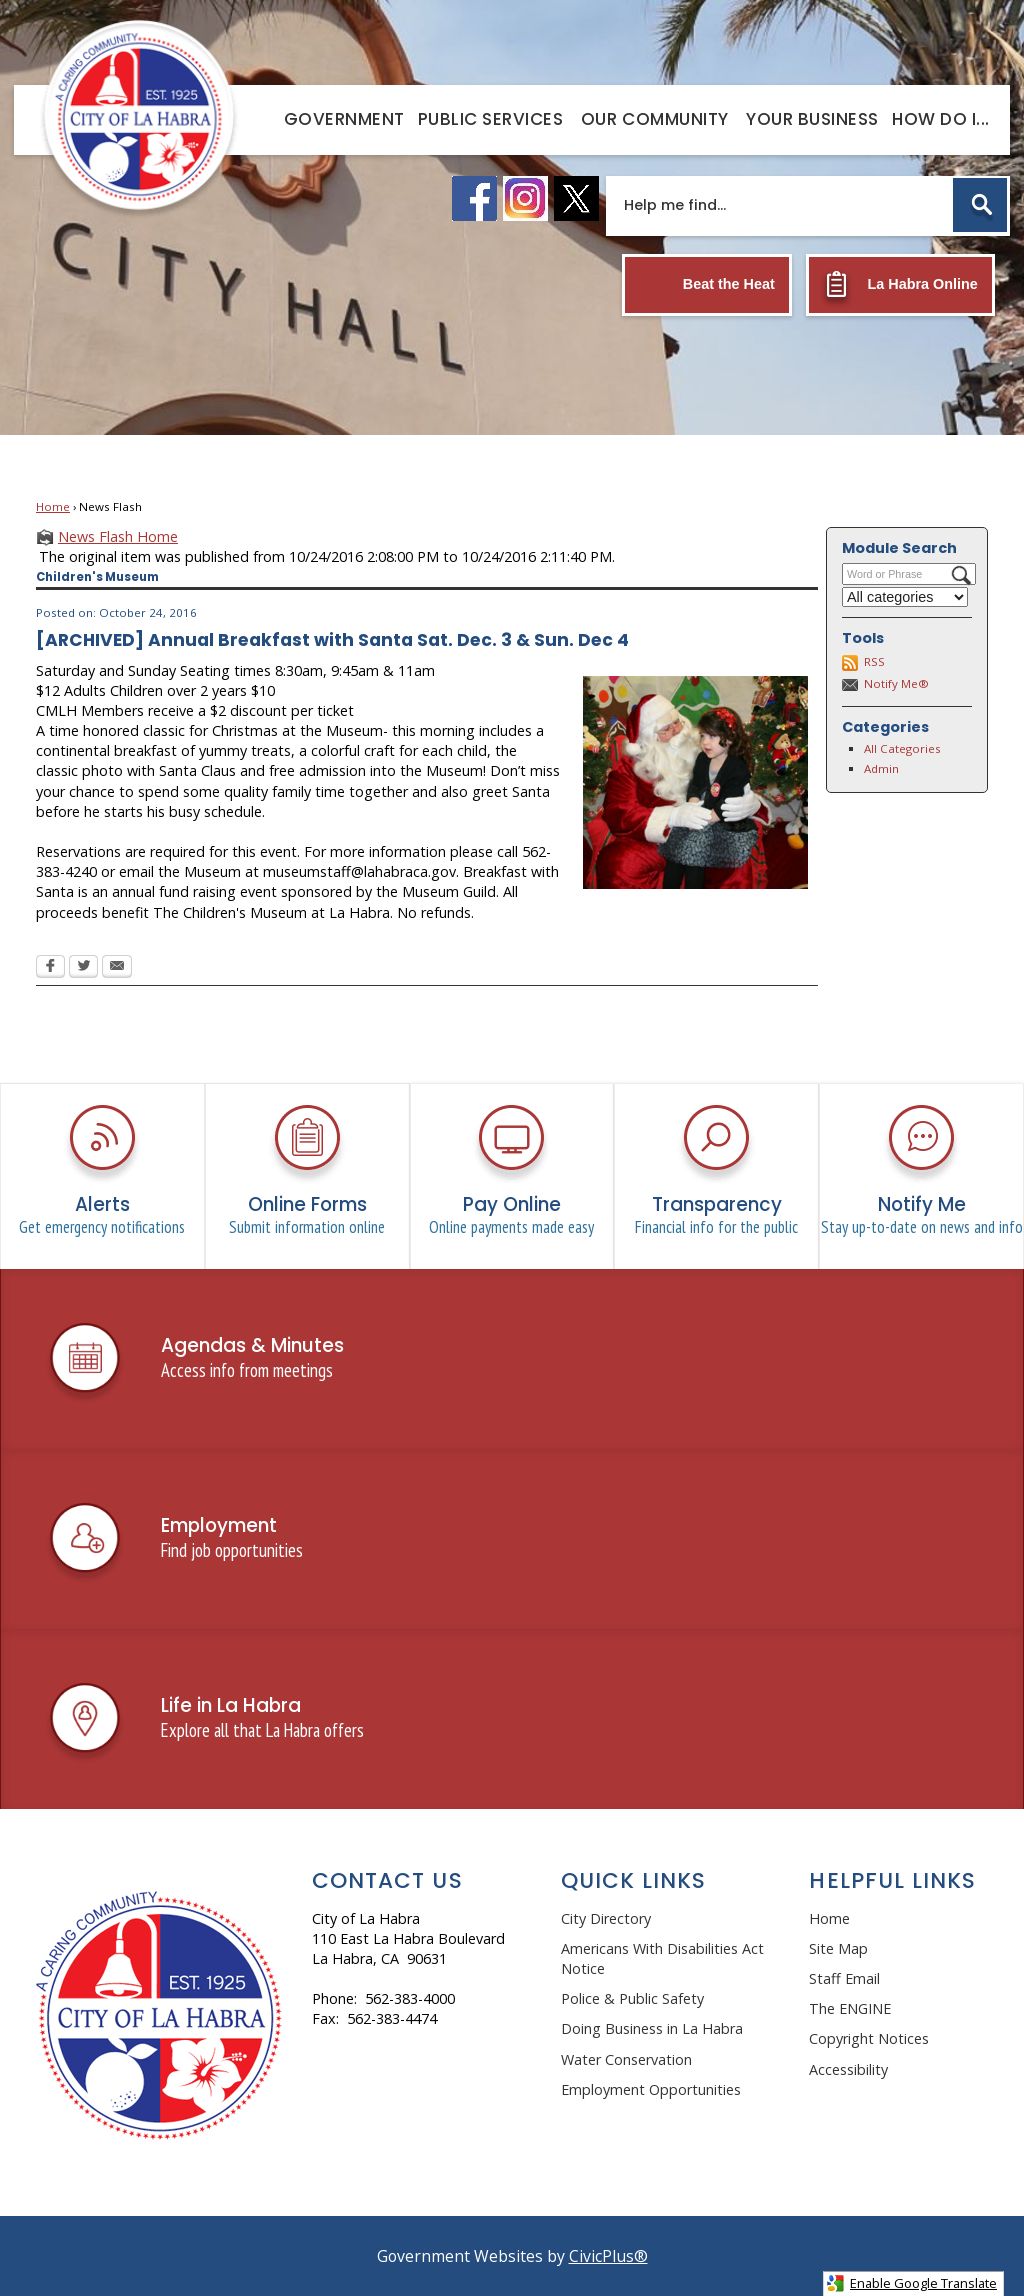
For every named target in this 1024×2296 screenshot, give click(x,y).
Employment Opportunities (651, 2089)
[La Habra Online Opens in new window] (900, 285)
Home (53, 506)
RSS (874, 661)
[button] (980, 205)
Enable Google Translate (911, 2283)
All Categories (902, 748)
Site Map (838, 1948)
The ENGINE (850, 2008)
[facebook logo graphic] (474, 198)
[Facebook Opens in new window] (50, 968)
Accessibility (848, 2069)
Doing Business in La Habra (652, 2028)
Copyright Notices (869, 2038)
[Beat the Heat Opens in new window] (707, 285)
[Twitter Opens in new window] (83, 968)
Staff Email (844, 1978)
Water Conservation (626, 2059)
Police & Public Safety (632, 1998)
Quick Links (634, 1880)
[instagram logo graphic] (525, 198)
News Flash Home (118, 536)
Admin (881, 768)
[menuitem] (344, 118)
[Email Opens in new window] (117, 968)
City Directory (606, 1918)
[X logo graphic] (576, 198)
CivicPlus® (608, 2256)
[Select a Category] (905, 597)
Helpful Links (892, 1880)
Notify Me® (896, 683)
